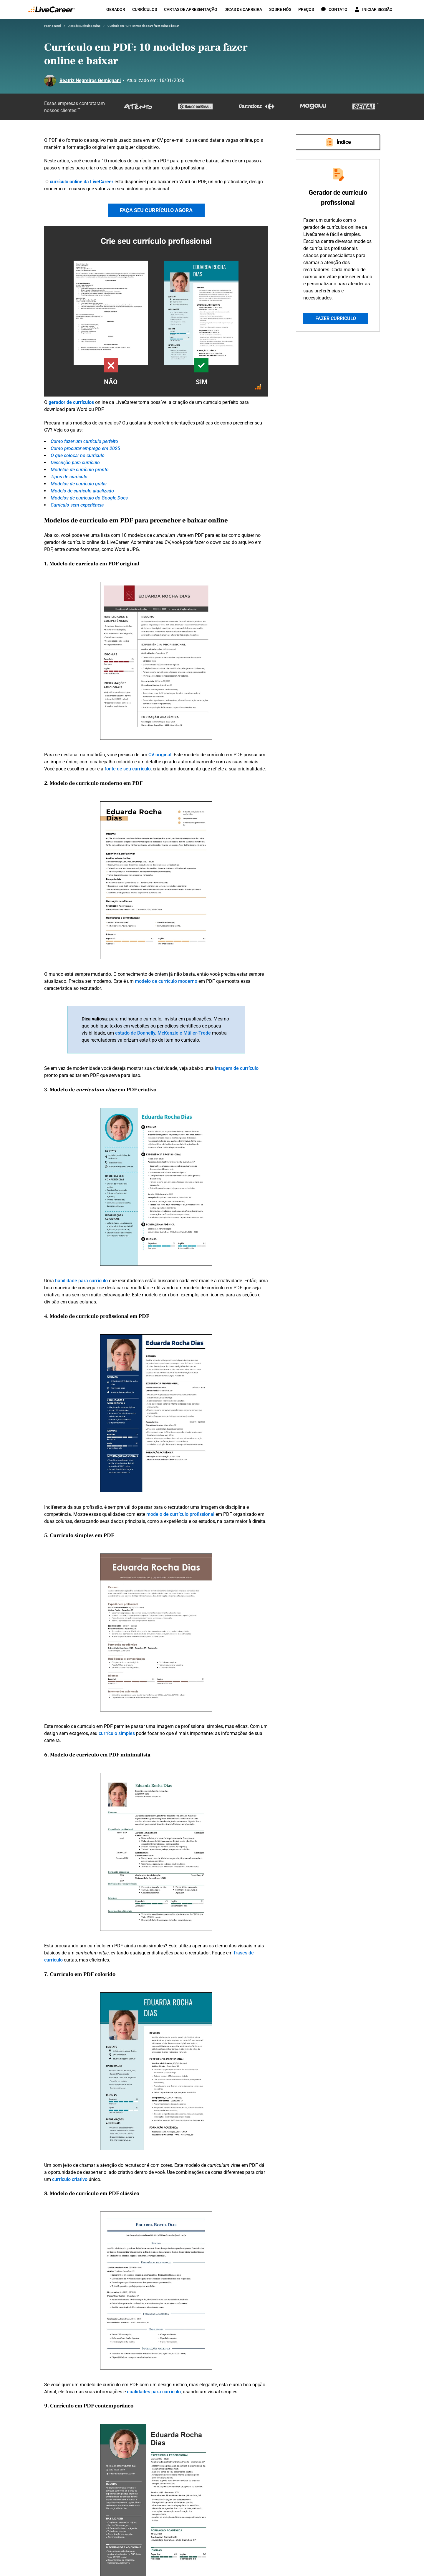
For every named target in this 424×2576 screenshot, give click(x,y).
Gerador (115, 9)
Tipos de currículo (69, 476)
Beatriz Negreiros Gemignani (90, 80)
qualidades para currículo (154, 2392)
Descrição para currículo (75, 462)
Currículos (144, 9)
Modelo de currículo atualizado (82, 491)
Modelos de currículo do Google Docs (89, 498)
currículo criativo (69, 2179)
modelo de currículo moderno (166, 981)
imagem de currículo (237, 1068)
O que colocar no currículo (78, 455)
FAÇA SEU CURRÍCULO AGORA (156, 210)
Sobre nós (280, 9)
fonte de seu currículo (128, 769)
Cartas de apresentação (190, 9)
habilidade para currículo (81, 1280)
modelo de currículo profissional (180, 1514)
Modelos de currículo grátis (79, 484)
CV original (159, 754)
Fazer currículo (335, 318)
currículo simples (117, 1733)
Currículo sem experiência (77, 505)
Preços (306, 9)
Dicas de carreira (243, 9)
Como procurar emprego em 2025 (85, 448)
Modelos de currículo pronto (80, 469)
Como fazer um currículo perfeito (84, 441)
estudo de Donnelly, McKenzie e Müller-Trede (163, 1033)
